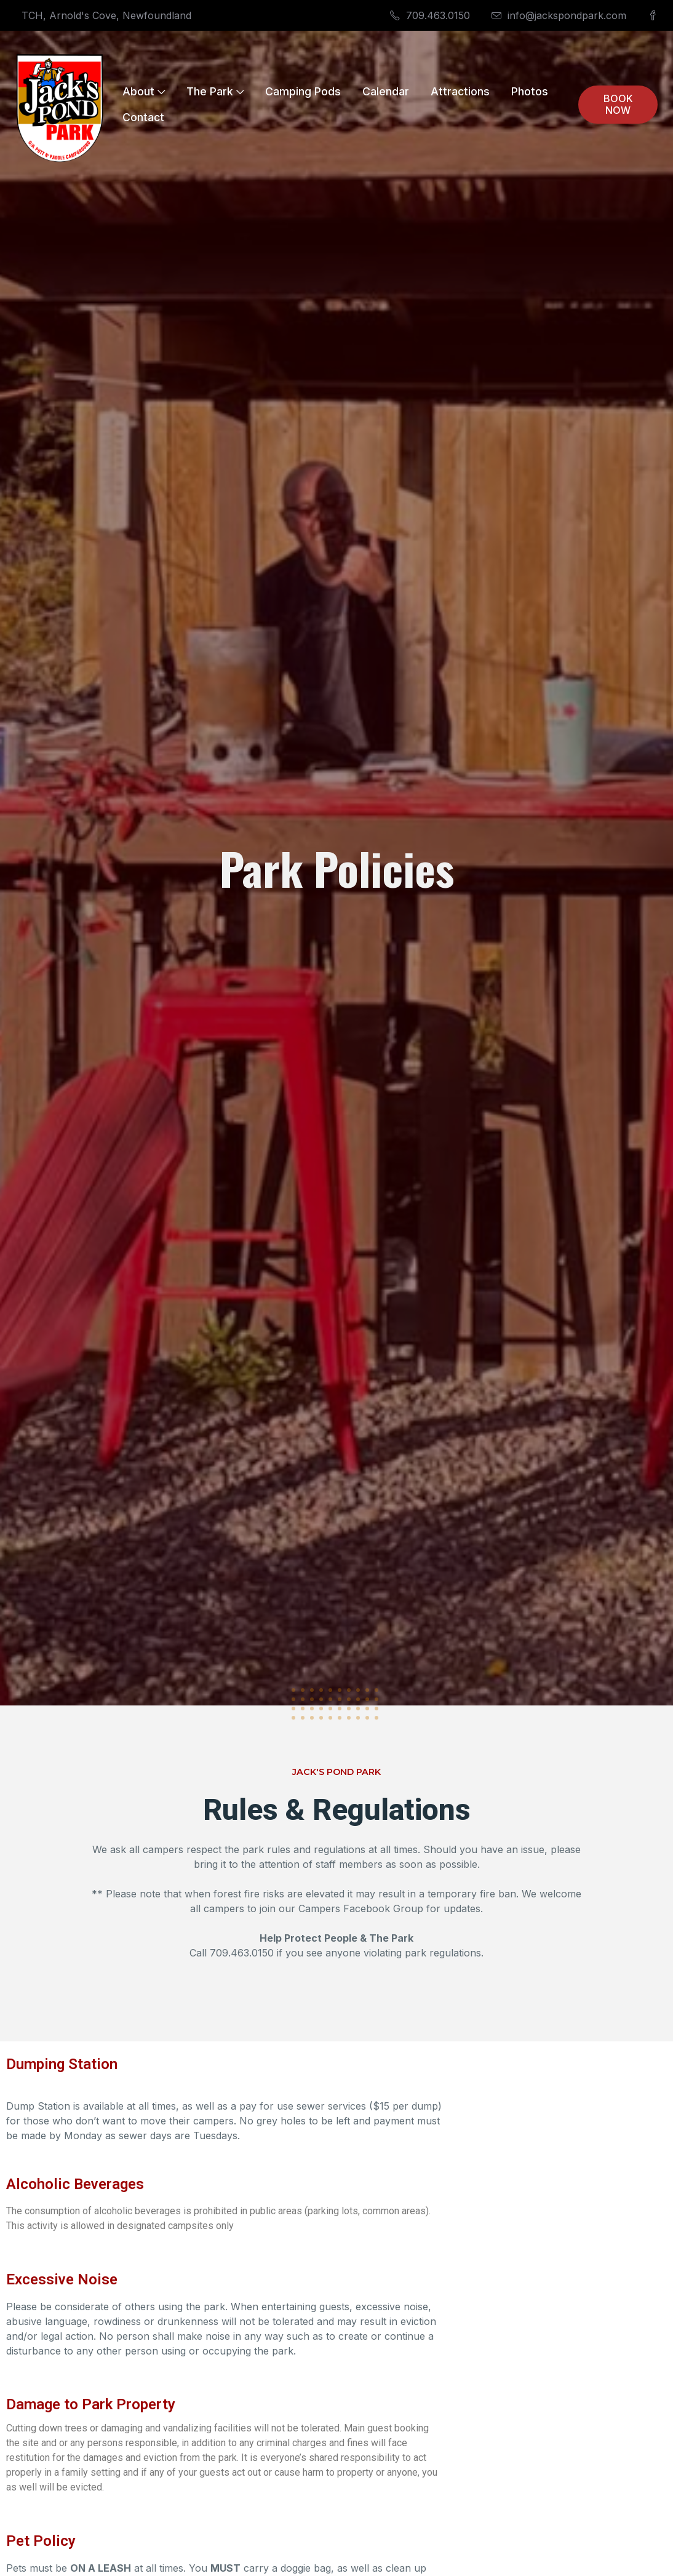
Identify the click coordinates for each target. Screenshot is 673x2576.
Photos (529, 91)
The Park (215, 91)
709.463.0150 (430, 15)
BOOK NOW (618, 104)
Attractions (460, 91)
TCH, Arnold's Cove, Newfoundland (106, 15)
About (143, 91)
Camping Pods (303, 91)
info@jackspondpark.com (559, 15)
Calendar (385, 91)
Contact (143, 117)
